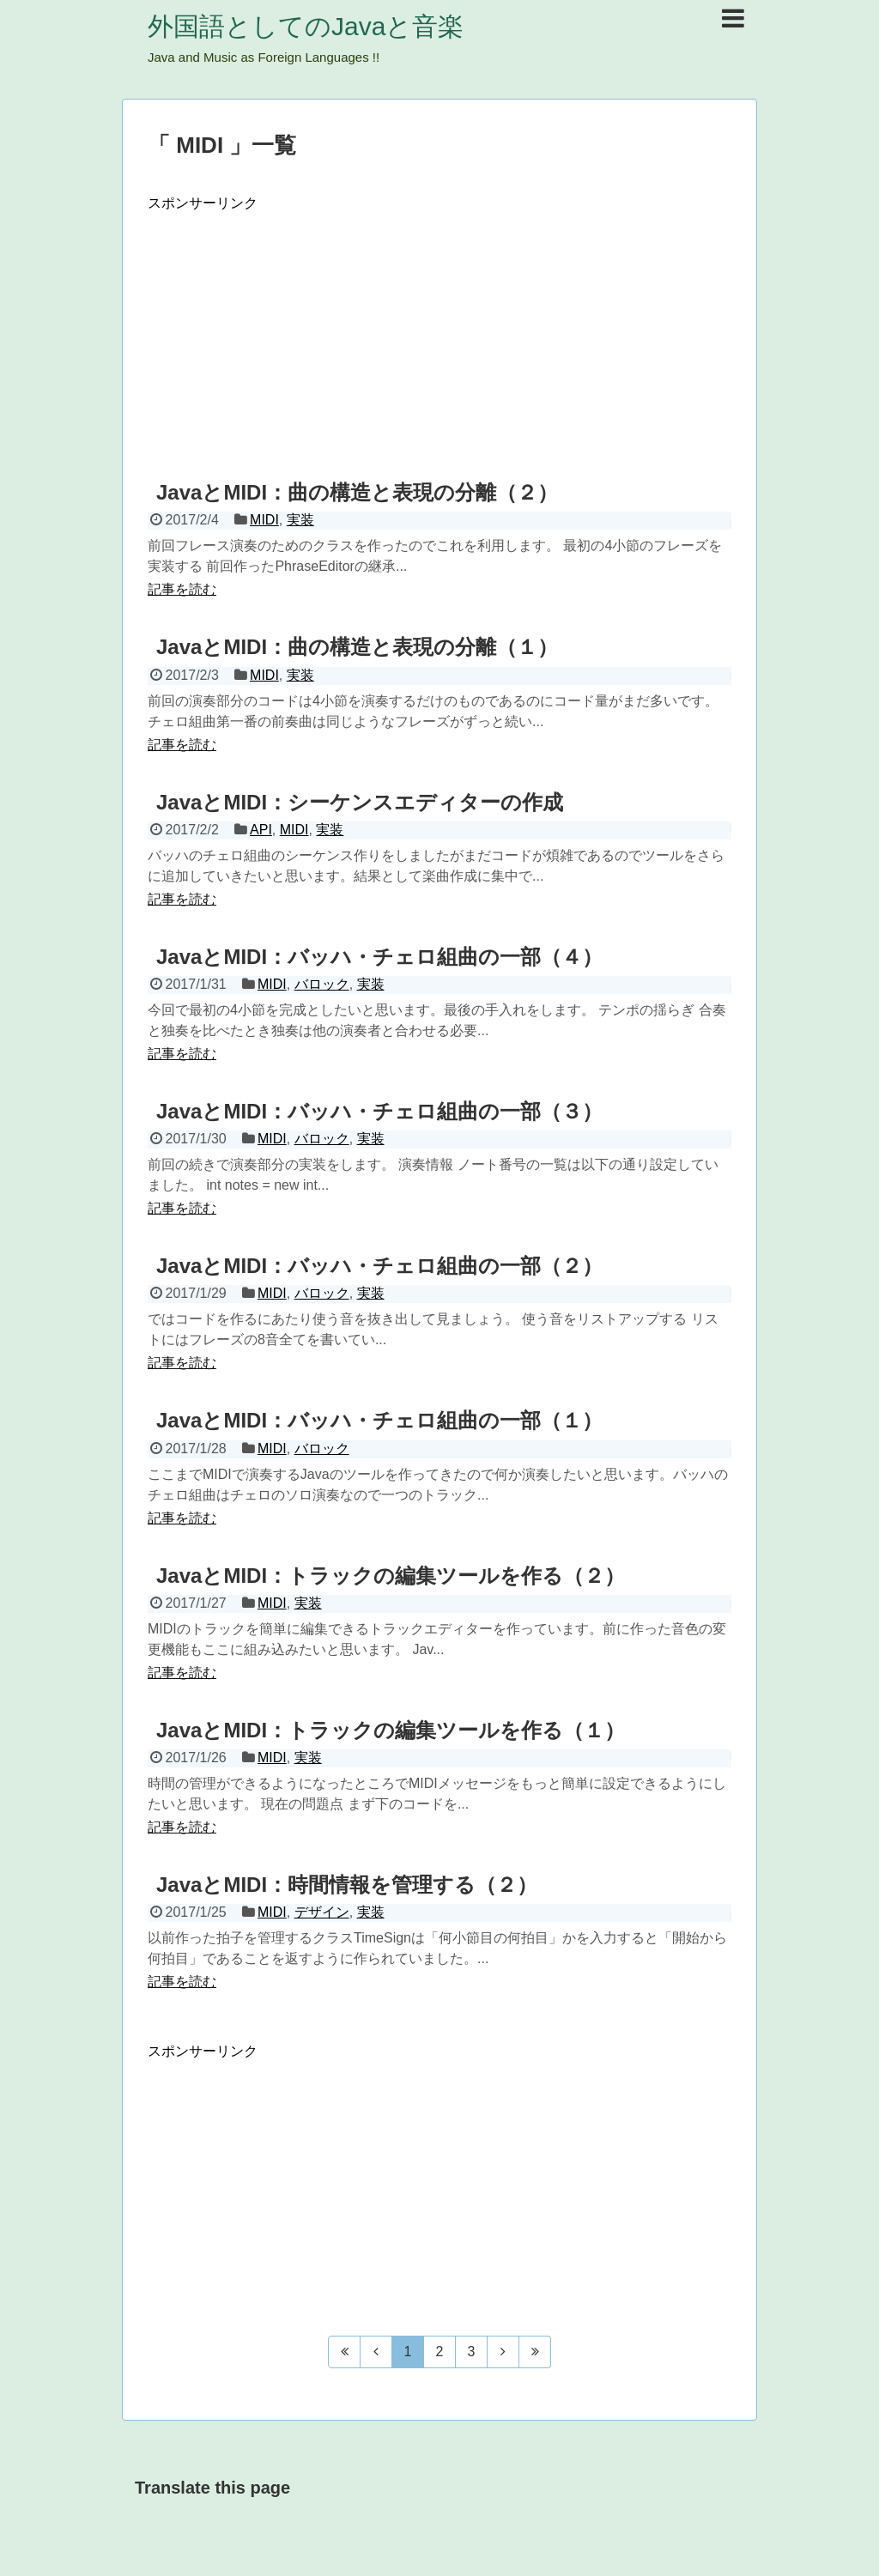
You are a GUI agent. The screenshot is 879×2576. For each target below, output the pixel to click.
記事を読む (182, 589)
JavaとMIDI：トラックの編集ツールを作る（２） (390, 1575)
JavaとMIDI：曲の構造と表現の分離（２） (357, 492)
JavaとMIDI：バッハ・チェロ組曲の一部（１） (379, 1420)
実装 (300, 519)
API (261, 829)
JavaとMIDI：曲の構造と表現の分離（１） (357, 646)
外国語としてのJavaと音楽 (306, 26)
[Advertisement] (439, 333)
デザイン (321, 1912)
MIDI (264, 519)
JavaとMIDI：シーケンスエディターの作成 (359, 802)
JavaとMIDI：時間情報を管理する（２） (346, 1884)
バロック (321, 984)
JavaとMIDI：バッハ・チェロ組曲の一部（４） (379, 956)
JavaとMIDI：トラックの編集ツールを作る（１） (390, 1730)
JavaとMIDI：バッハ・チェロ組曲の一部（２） (379, 1265)
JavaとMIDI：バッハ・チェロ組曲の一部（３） (379, 1111)
